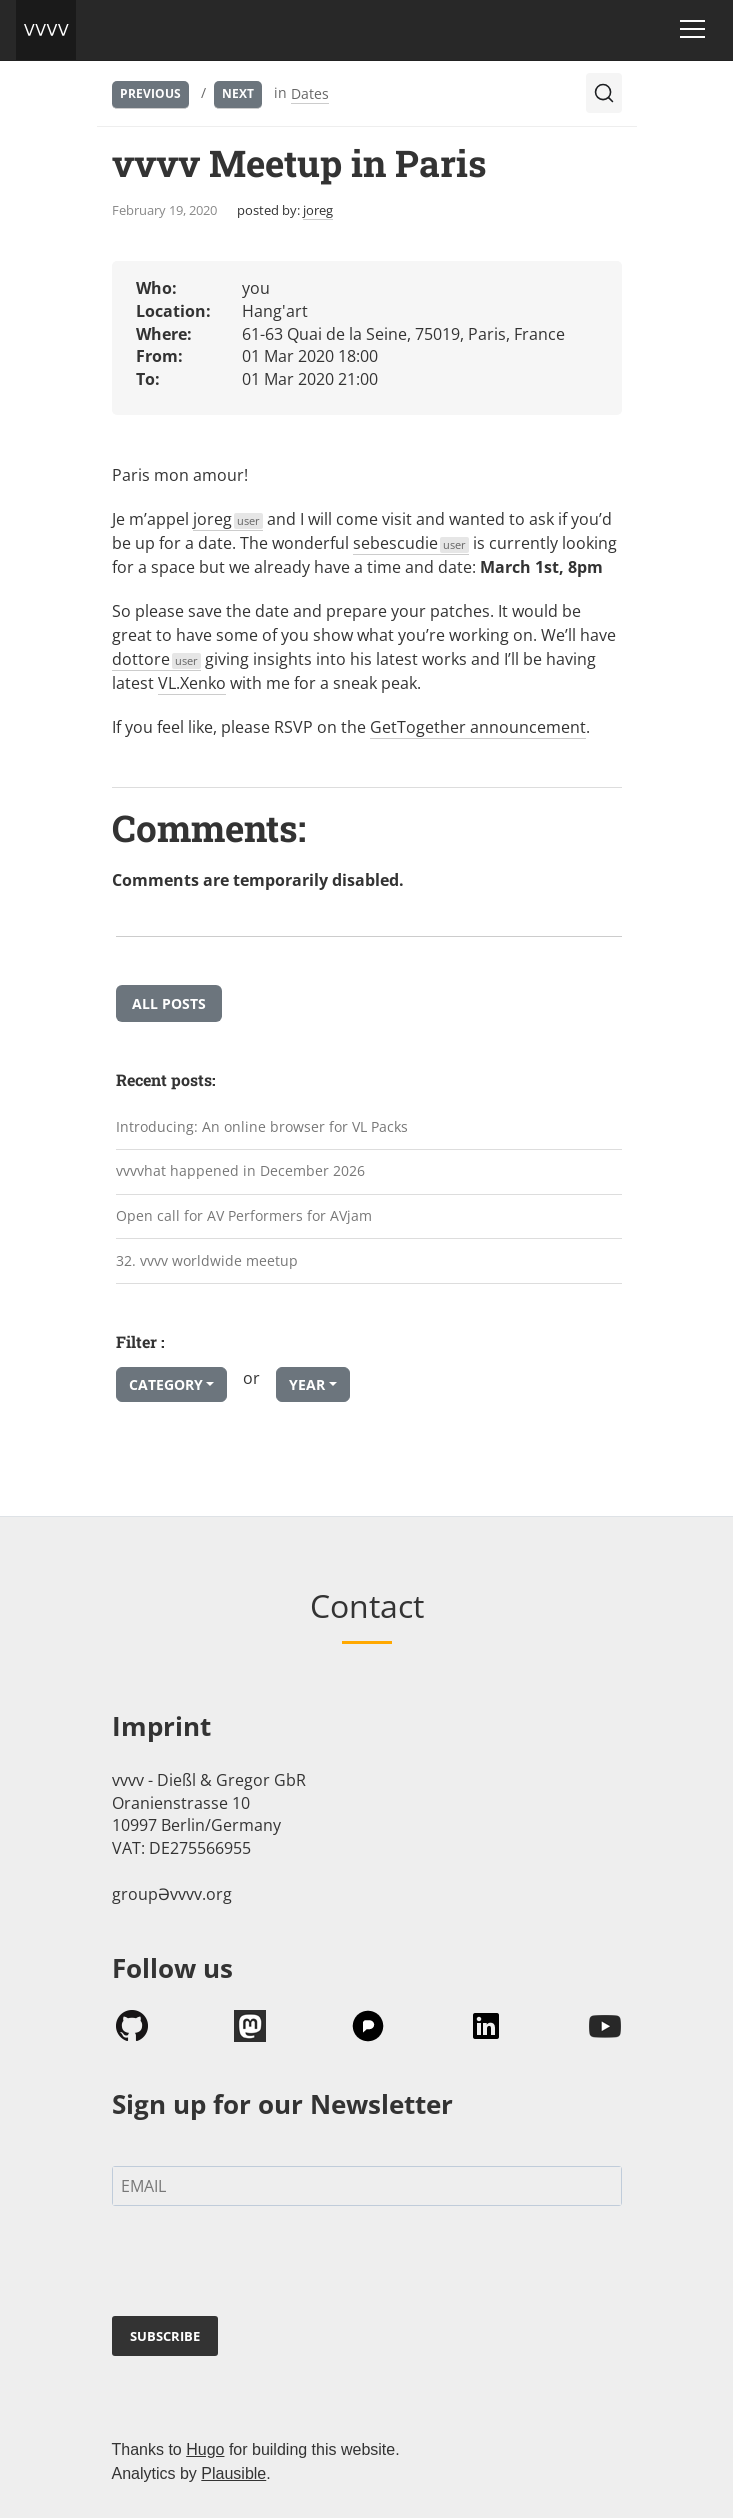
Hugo (205, 2449)
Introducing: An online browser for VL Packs (262, 1126)
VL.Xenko (192, 683)
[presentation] (264, 2265)
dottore (157, 659)
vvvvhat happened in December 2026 (240, 1170)
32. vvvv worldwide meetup (207, 1260)
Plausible (233, 2473)
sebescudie (411, 543)
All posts (169, 1003)
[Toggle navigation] (692, 29)
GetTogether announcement (478, 727)
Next (238, 93)
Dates (310, 93)
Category (166, 1384)
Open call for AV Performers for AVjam (244, 1215)
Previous (150, 93)
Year (307, 1384)
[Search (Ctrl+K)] (604, 93)
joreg (318, 210)
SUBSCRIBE (165, 2336)
